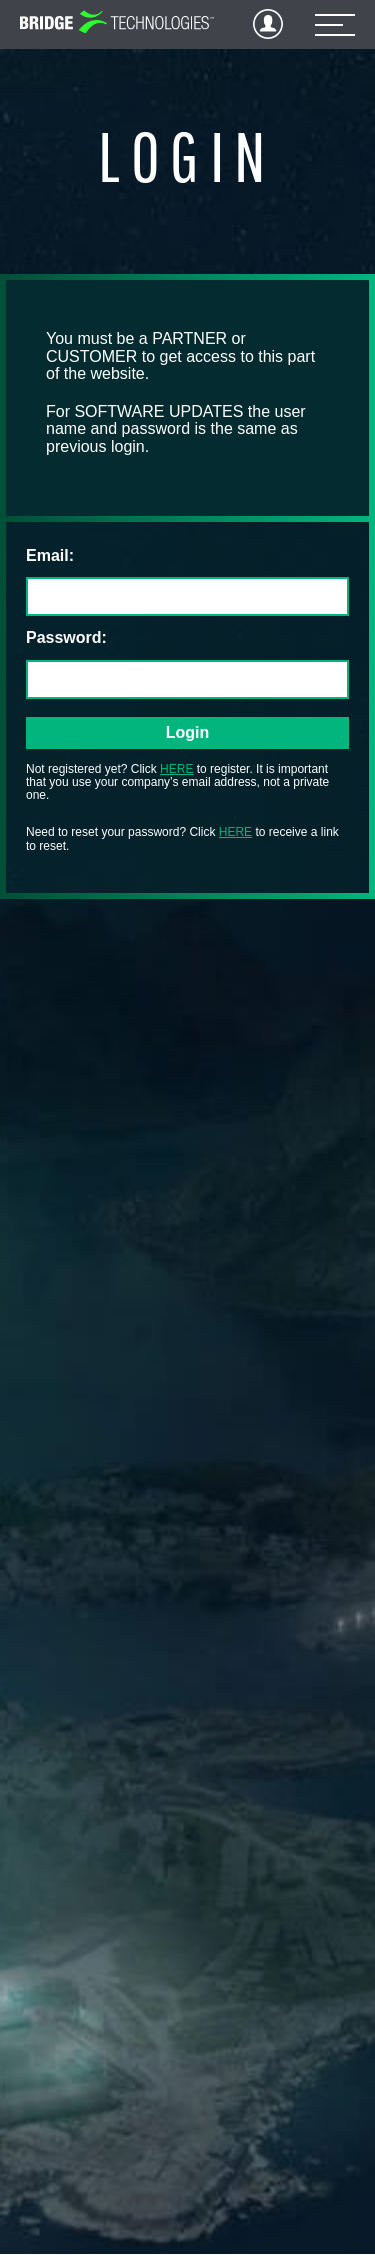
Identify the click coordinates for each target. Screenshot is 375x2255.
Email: (50, 555)
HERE (176, 769)
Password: (66, 637)
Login (268, 24)
